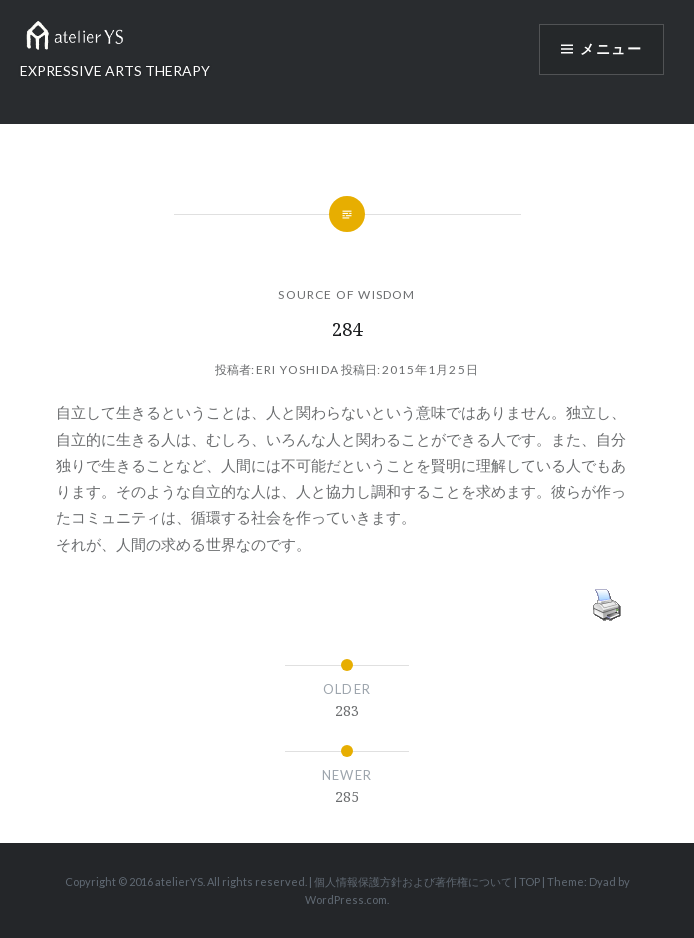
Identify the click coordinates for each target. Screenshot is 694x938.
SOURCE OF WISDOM (346, 294)
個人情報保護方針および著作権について (413, 881)
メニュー (611, 49)
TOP (529, 881)
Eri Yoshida (297, 369)
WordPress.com (346, 899)
